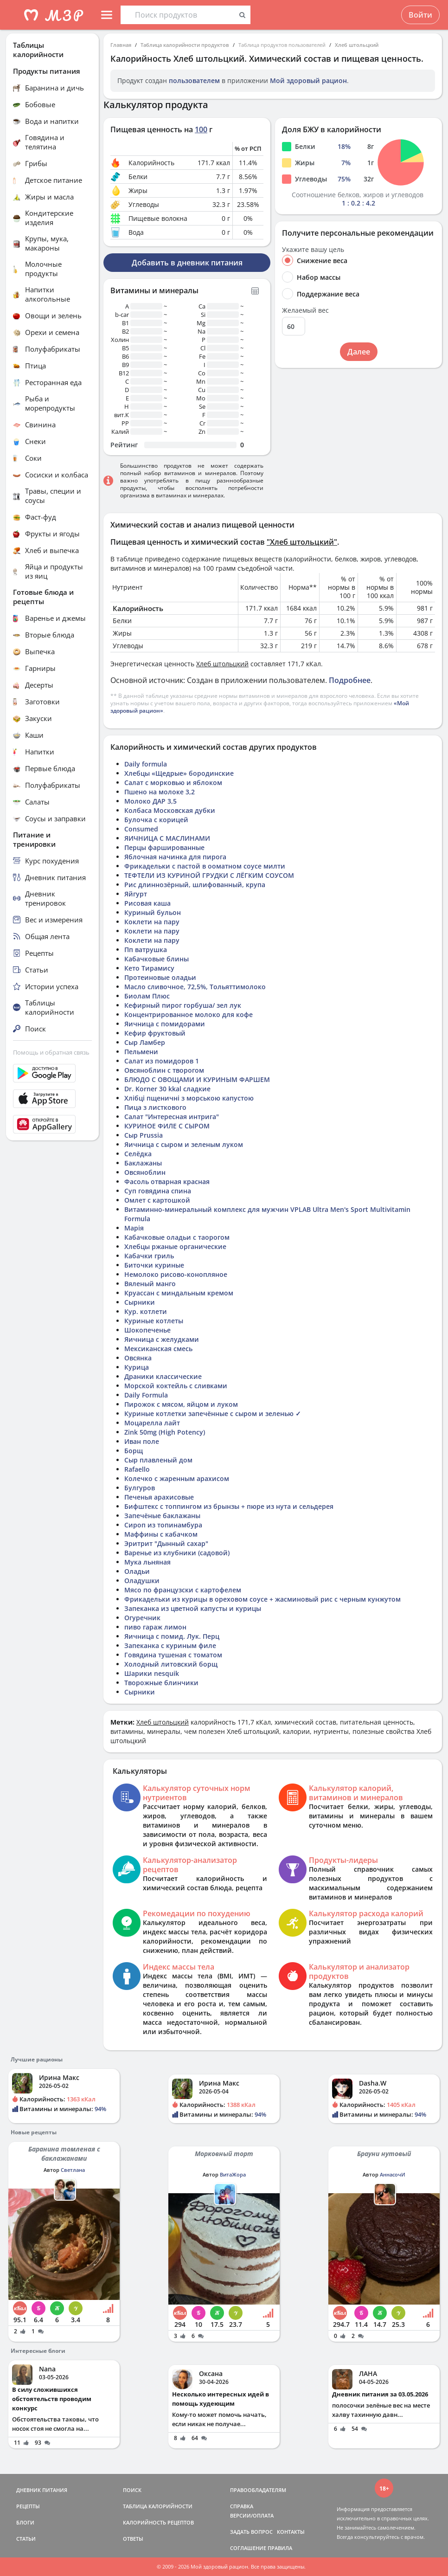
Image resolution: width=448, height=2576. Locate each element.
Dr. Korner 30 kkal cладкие (167, 1088)
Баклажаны (143, 1163)
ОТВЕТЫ (133, 2538)
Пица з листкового (155, 1107)
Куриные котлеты (153, 1320)
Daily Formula (146, 1395)
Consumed (141, 828)
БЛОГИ (25, 2522)
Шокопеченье (147, 1330)
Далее (358, 352)
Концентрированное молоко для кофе (188, 1014)
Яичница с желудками (161, 1339)
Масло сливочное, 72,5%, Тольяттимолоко (195, 986)
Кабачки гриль (149, 1255)
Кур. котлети (145, 1311)
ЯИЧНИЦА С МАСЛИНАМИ (167, 838)
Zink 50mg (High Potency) (164, 1432)
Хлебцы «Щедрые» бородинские (179, 773)
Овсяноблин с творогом (164, 1070)
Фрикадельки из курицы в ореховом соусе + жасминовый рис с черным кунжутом (262, 1599)
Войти (420, 15)
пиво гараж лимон (155, 1627)
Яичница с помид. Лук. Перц (171, 1636)
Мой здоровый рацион (308, 80)
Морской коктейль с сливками (175, 1385)
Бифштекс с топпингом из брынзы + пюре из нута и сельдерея (228, 1506)
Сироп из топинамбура (163, 1524)
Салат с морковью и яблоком (173, 782)
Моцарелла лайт (152, 1422)
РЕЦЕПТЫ (28, 2506)
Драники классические (163, 1376)
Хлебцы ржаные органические (175, 1246)
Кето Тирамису (149, 968)
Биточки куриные (154, 1265)
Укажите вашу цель (313, 249)
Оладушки (142, 1580)
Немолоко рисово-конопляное (175, 1274)
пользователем (194, 80)
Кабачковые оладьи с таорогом (177, 1237)
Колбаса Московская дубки (169, 810)
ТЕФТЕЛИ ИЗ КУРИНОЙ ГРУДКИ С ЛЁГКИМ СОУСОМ (209, 875)
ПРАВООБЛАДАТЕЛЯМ (258, 2489)
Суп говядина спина (157, 1190)
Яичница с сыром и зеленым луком (183, 1144)
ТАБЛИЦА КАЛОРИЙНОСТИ (157, 2506)
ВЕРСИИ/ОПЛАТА (252, 2515)
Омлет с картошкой (157, 1200)
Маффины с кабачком (161, 1534)
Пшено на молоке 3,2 (159, 791)
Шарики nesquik (151, 1673)
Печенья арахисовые (159, 1497)
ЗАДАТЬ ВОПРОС (251, 2531)
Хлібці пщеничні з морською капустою (189, 1098)
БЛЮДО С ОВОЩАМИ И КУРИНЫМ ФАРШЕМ (197, 1079)
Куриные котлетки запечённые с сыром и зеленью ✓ (212, 1413)
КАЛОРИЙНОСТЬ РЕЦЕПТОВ (158, 2522)
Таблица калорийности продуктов (185, 44)
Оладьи (137, 1571)
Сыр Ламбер (144, 1042)
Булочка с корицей (156, 819)
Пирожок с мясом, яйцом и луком (181, 1404)
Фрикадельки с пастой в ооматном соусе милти (204, 866)
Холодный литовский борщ (171, 1664)
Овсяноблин (145, 1172)
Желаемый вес (305, 310)
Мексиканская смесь (158, 1348)
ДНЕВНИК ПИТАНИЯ (41, 2489)
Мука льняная (147, 1562)
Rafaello (137, 1469)
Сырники (139, 1302)
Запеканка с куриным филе (170, 1645)
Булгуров (139, 1487)
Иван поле (141, 1441)
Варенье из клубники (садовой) (177, 1552)
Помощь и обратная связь (51, 1052)
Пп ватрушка (145, 949)
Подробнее (350, 680)
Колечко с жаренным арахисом (176, 1478)
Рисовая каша (147, 903)
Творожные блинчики (161, 1682)
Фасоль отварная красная (167, 1181)
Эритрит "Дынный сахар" (166, 1543)
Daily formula (145, 764)
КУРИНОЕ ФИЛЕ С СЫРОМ (167, 1125)
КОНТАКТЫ (291, 2531)
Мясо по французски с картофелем (182, 1589)
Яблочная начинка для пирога (175, 856)
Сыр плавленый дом (158, 1459)
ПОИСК (132, 2489)
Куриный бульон (152, 912)
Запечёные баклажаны (162, 1515)
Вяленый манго (150, 1283)
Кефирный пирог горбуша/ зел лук (182, 1005)
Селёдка (138, 1153)
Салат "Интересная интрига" (171, 1116)
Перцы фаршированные (164, 847)
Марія (134, 1228)
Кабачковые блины (156, 958)
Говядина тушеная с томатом (173, 1654)
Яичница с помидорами (164, 1023)
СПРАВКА (241, 2506)
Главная (120, 44)
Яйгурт (135, 893)
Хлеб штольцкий (356, 44)
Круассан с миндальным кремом (178, 1292)
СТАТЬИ (26, 2538)
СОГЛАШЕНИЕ (248, 2547)
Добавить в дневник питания (187, 263)
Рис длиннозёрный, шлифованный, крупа (194, 884)
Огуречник (142, 1617)
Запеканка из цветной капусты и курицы (192, 1608)
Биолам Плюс (147, 996)
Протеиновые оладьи (160, 977)
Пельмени (141, 1051)
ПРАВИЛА (280, 2547)
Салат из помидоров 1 (161, 1060)
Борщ (133, 1450)
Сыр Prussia (143, 1135)
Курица (136, 1367)
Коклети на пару (151, 921)
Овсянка (138, 1357)
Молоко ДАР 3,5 (150, 801)
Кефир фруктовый (155, 1033)
